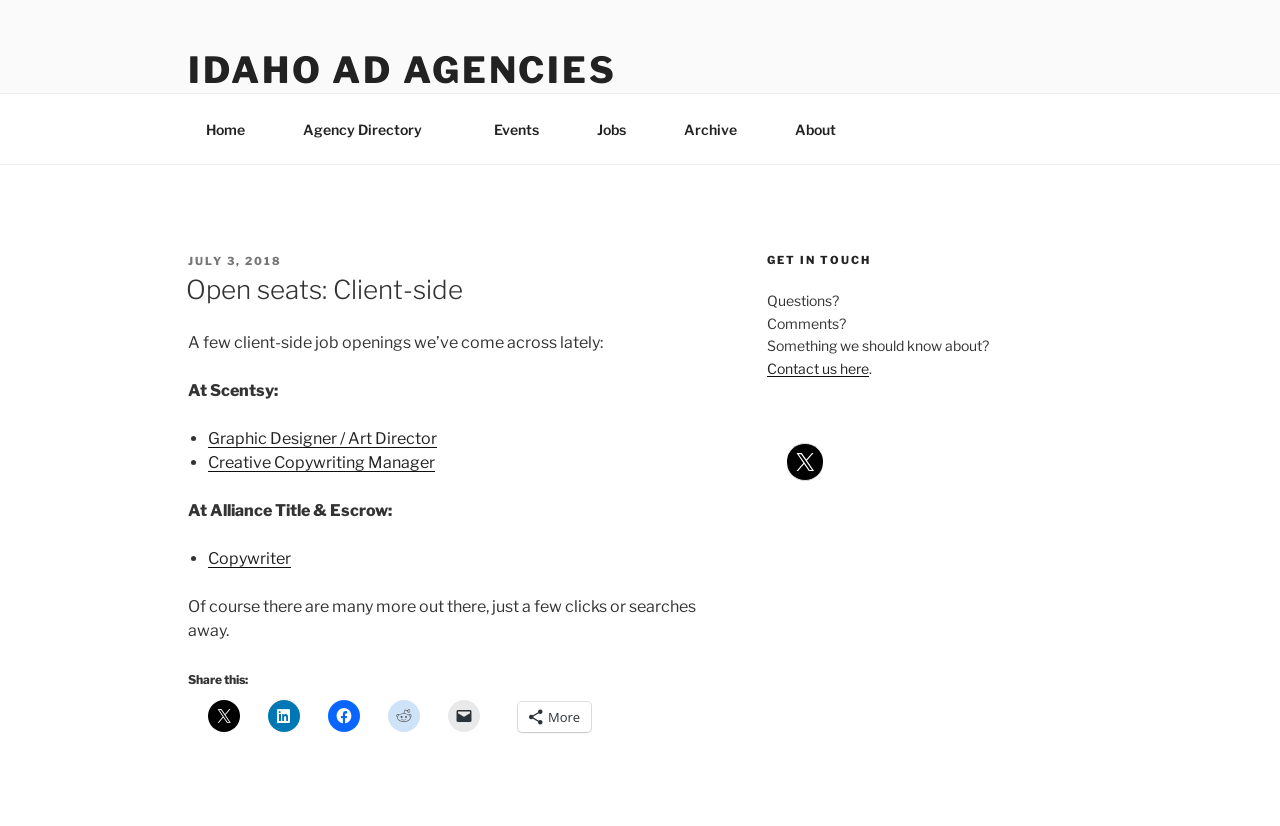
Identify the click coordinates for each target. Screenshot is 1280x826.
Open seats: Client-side (324, 289)
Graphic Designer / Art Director (322, 438)
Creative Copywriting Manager (321, 462)
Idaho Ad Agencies (402, 70)
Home (225, 129)
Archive (710, 129)
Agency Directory (372, 129)
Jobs (611, 129)
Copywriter (249, 558)
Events (516, 129)
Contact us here (818, 368)
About (825, 129)
